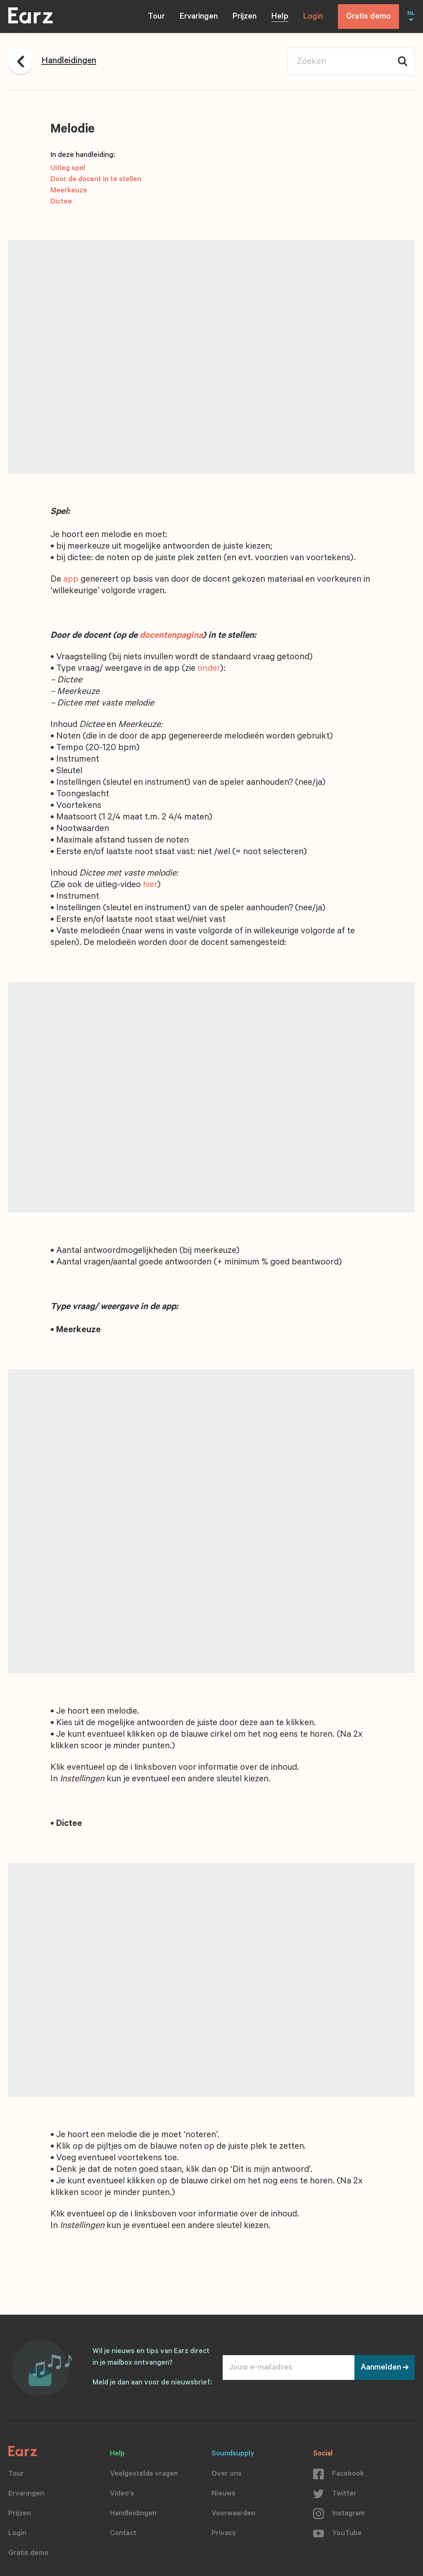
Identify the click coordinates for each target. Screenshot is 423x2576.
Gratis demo (368, 17)
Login (313, 17)
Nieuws (223, 2494)
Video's (122, 2494)
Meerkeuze (68, 191)
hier (150, 885)
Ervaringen (199, 17)
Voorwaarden (233, 2514)
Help (279, 17)
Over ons (227, 2474)
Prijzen (245, 17)
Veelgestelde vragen (144, 2474)
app (70, 580)
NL (411, 14)
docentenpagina (171, 636)
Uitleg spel (67, 169)
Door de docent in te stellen (95, 180)
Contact (123, 2534)
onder (208, 669)
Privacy (224, 2534)
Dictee (61, 202)
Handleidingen (133, 2514)
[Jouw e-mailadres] (288, 2367)
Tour (156, 17)
